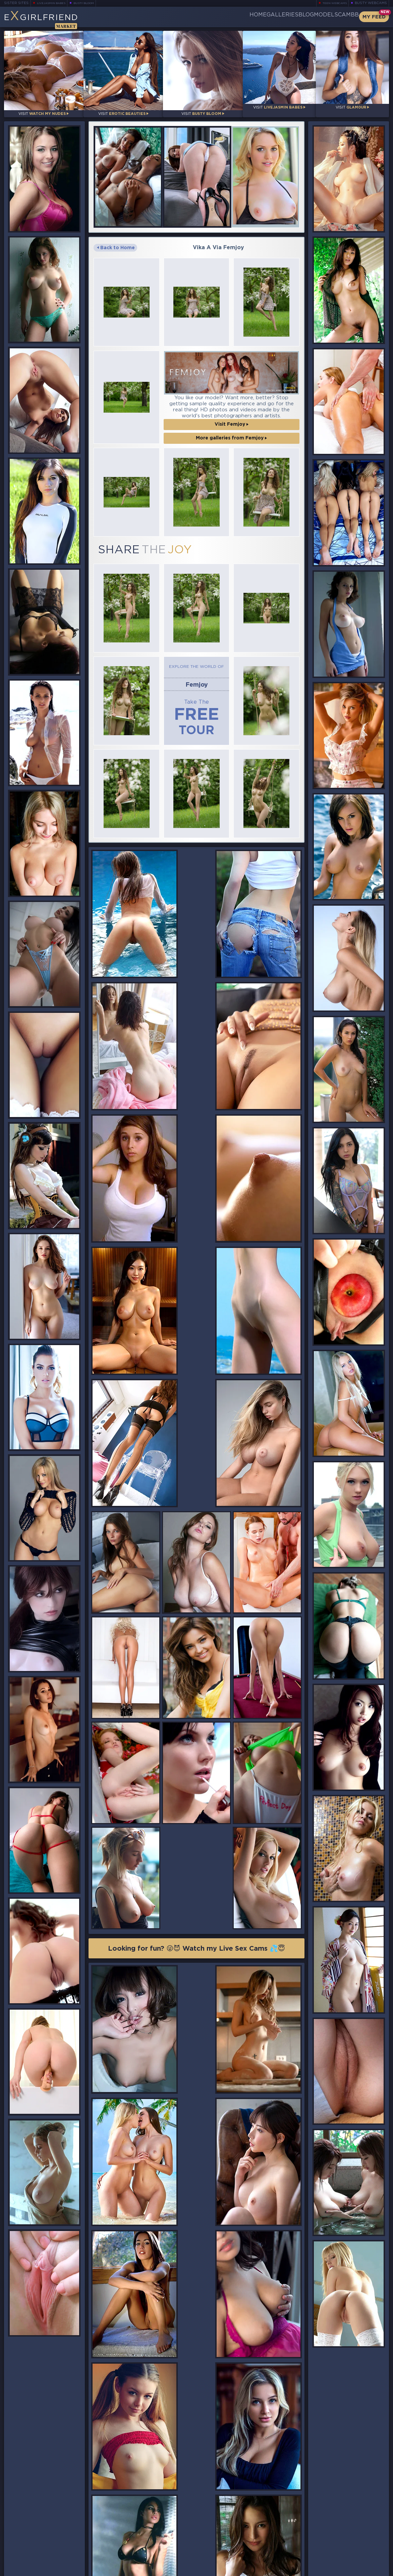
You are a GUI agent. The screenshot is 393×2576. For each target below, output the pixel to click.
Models (309, 17)
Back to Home (116, 240)
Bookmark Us (330, 2531)
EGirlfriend (56, 19)
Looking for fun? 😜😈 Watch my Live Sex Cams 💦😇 (196, 1595)
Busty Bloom (93, 3)
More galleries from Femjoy (231, 430)
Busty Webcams (371, 3)
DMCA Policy (323, 2570)
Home (207, 17)
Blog (278, 17)
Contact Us (330, 2555)
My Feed (374, 17)
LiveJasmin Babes (54, 3)
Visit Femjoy (231, 416)
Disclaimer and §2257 (365, 2570)
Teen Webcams (332, 3)
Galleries (243, 17)
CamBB (343, 17)
